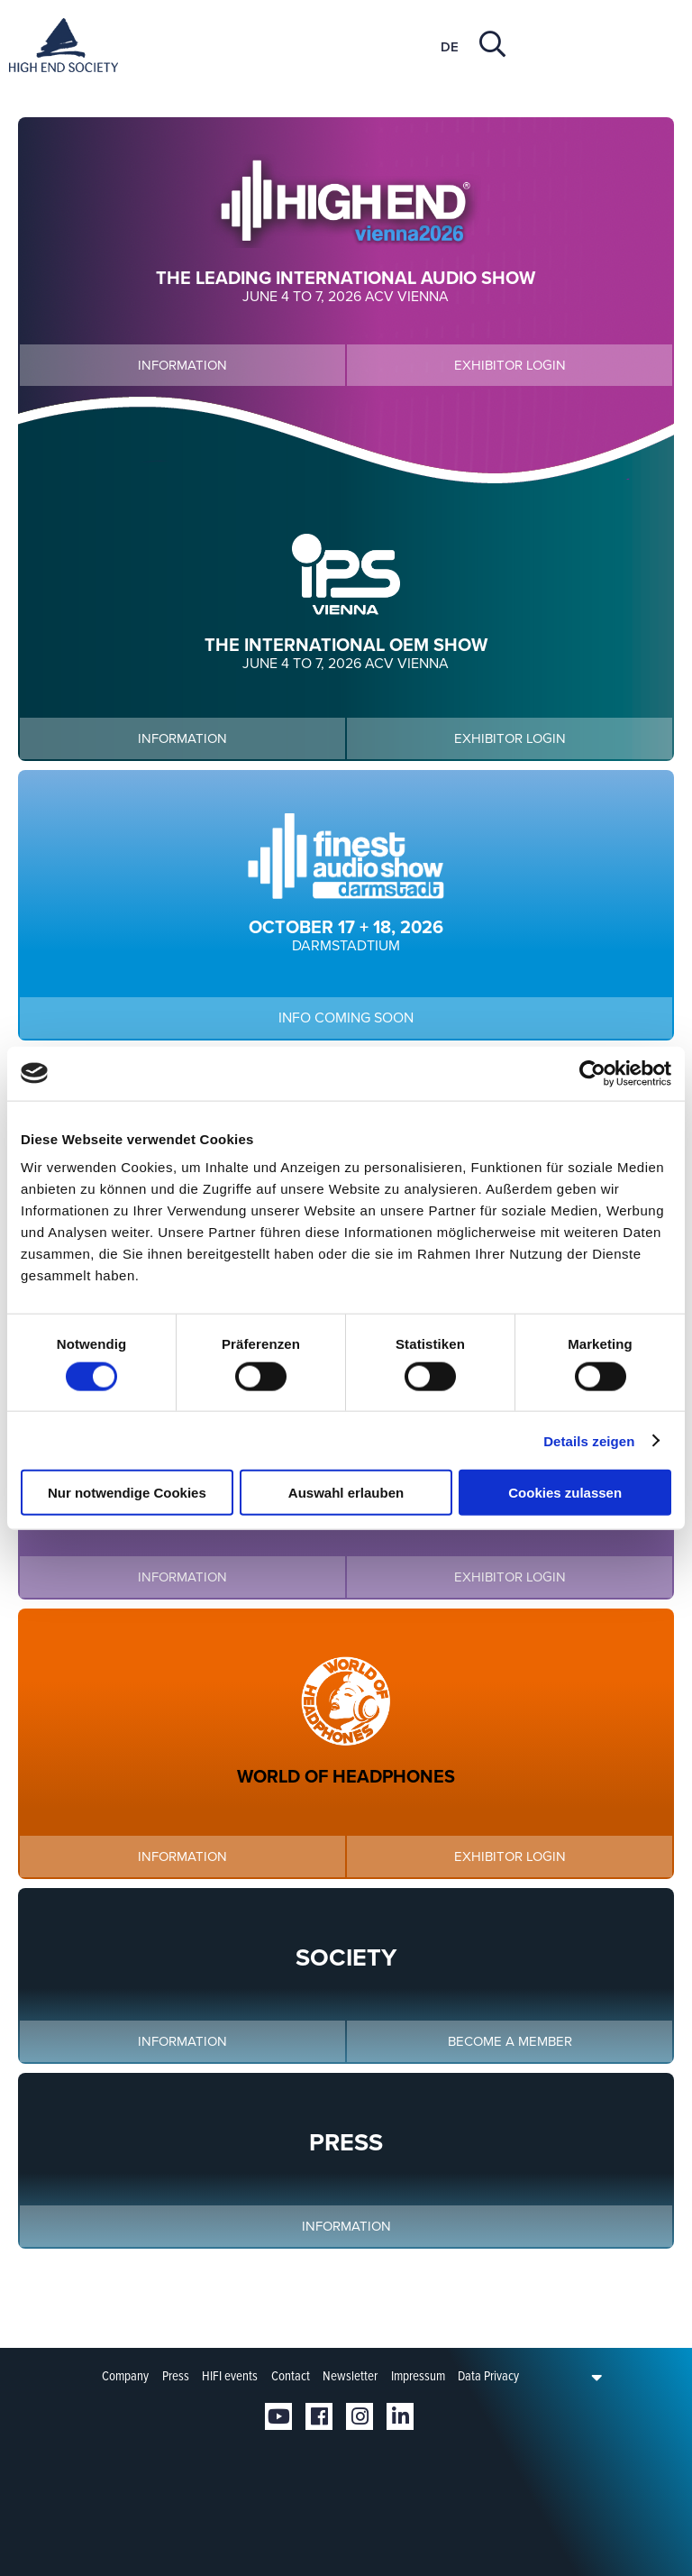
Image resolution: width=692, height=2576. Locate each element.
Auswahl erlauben (346, 1492)
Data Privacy (488, 2376)
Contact (290, 2376)
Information (182, 365)
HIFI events (230, 2376)
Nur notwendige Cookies (127, 1492)
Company (125, 2376)
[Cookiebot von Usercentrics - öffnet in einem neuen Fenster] (592, 1072)
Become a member (510, 2041)
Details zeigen (588, 1440)
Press (175, 2376)
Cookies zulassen (565, 1492)
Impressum (418, 2376)
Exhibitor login (510, 365)
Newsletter (350, 2376)
